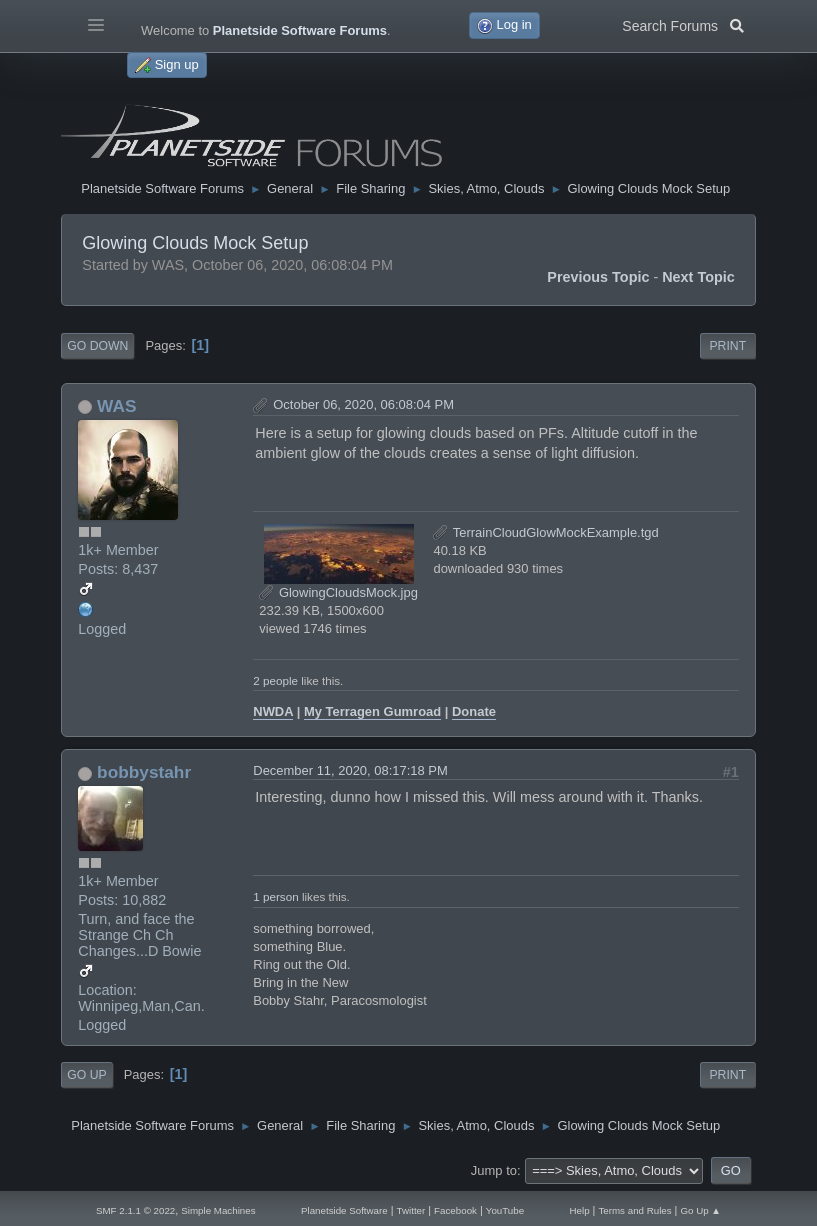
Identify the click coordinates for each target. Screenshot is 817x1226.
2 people (275, 680)
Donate (474, 711)
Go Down (97, 346)
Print (727, 346)
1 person (275, 896)
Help (580, 1210)
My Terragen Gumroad (372, 711)
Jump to (494, 1170)
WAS (116, 406)
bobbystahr (144, 772)
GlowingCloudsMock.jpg (338, 592)
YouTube (505, 1210)
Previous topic (598, 277)
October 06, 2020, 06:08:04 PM (363, 404)
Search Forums (682, 24)
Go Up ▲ (700, 1210)
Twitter (411, 1210)
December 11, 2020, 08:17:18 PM (350, 770)
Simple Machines (218, 1210)
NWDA (273, 711)
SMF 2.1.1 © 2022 (135, 1210)
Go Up (86, 1075)
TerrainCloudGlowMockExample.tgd (545, 532)
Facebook (455, 1210)
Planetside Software (344, 1210)
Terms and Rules (634, 1210)
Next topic (698, 277)
